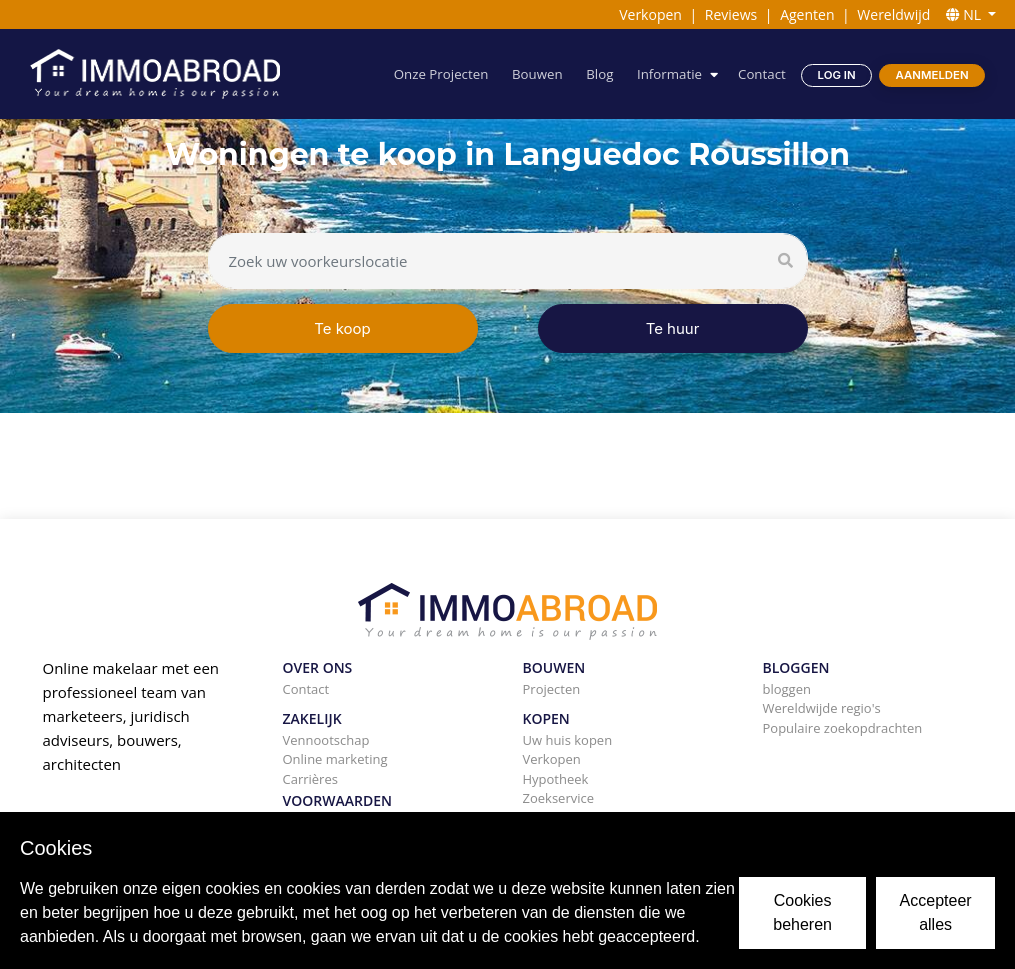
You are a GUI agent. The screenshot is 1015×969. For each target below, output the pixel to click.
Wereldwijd (893, 14)
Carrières (310, 779)
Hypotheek (556, 779)
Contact (762, 74)
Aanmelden (932, 75)
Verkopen (650, 14)
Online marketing (335, 759)
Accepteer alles (936, 912)
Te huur (673, 328)
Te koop (342, 328)
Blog (599, 74)
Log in (837, 75)
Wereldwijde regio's (822, 708)
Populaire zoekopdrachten (843, 728)
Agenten (807, 14)
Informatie (669, 74)
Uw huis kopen (568, 740)
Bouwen (537, 74)
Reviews (731, 14)
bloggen (787, 689)
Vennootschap (326, 740)
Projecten (552, 689)
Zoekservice (559, 798)
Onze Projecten (441, 74)
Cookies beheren (802, 912)
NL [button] (965, 14)
